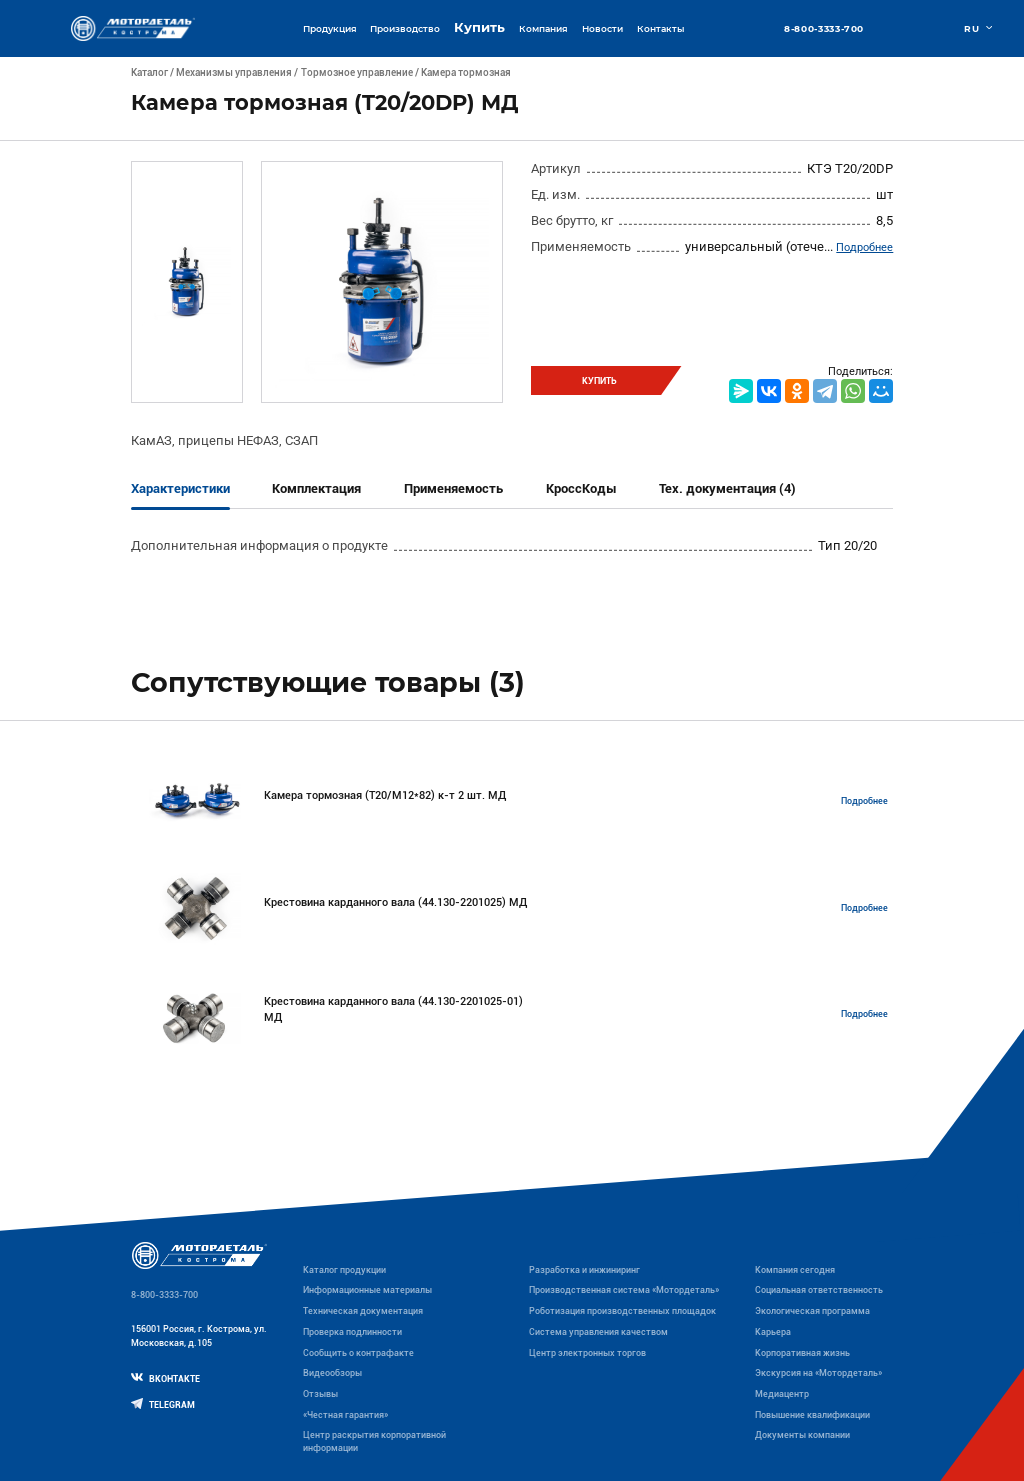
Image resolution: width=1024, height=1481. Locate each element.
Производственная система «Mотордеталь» (624, 1290)
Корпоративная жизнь (802, 1353)
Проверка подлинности (352, 1332)
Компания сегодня (795, 1270)
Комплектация (316, 488)
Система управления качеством (598, 1332)
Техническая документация (363, 1311)
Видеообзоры (332, 1373)
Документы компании (802, 1435)
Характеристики (180, 488)
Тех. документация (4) (727, 488)
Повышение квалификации (812, 1415)
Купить (479, 27)
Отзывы (320, 1394)
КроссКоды (581, 488)
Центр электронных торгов (587, 1353)
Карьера (773, 1332)
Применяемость (453, 488)
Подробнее (864, 247)
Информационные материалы (367, 1290)
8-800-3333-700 (824, 28)
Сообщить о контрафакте (358, 1353)
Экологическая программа (812, 1311)
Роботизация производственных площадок (622, 1311)
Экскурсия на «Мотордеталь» (818, 1373)
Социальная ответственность (819, 1290)
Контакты (660, 28)
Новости (602, 28)
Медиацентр (782, 1394)
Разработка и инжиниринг (584, 1270)
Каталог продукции (344, 1270)
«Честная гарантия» (345, 1415)
